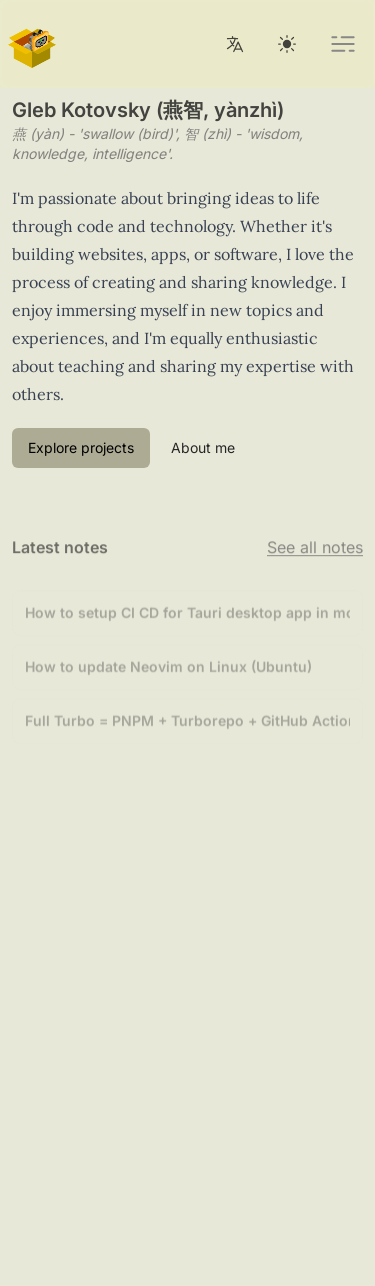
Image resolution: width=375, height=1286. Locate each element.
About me (203, 447)
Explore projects (81, 447)
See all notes (315, 549)
